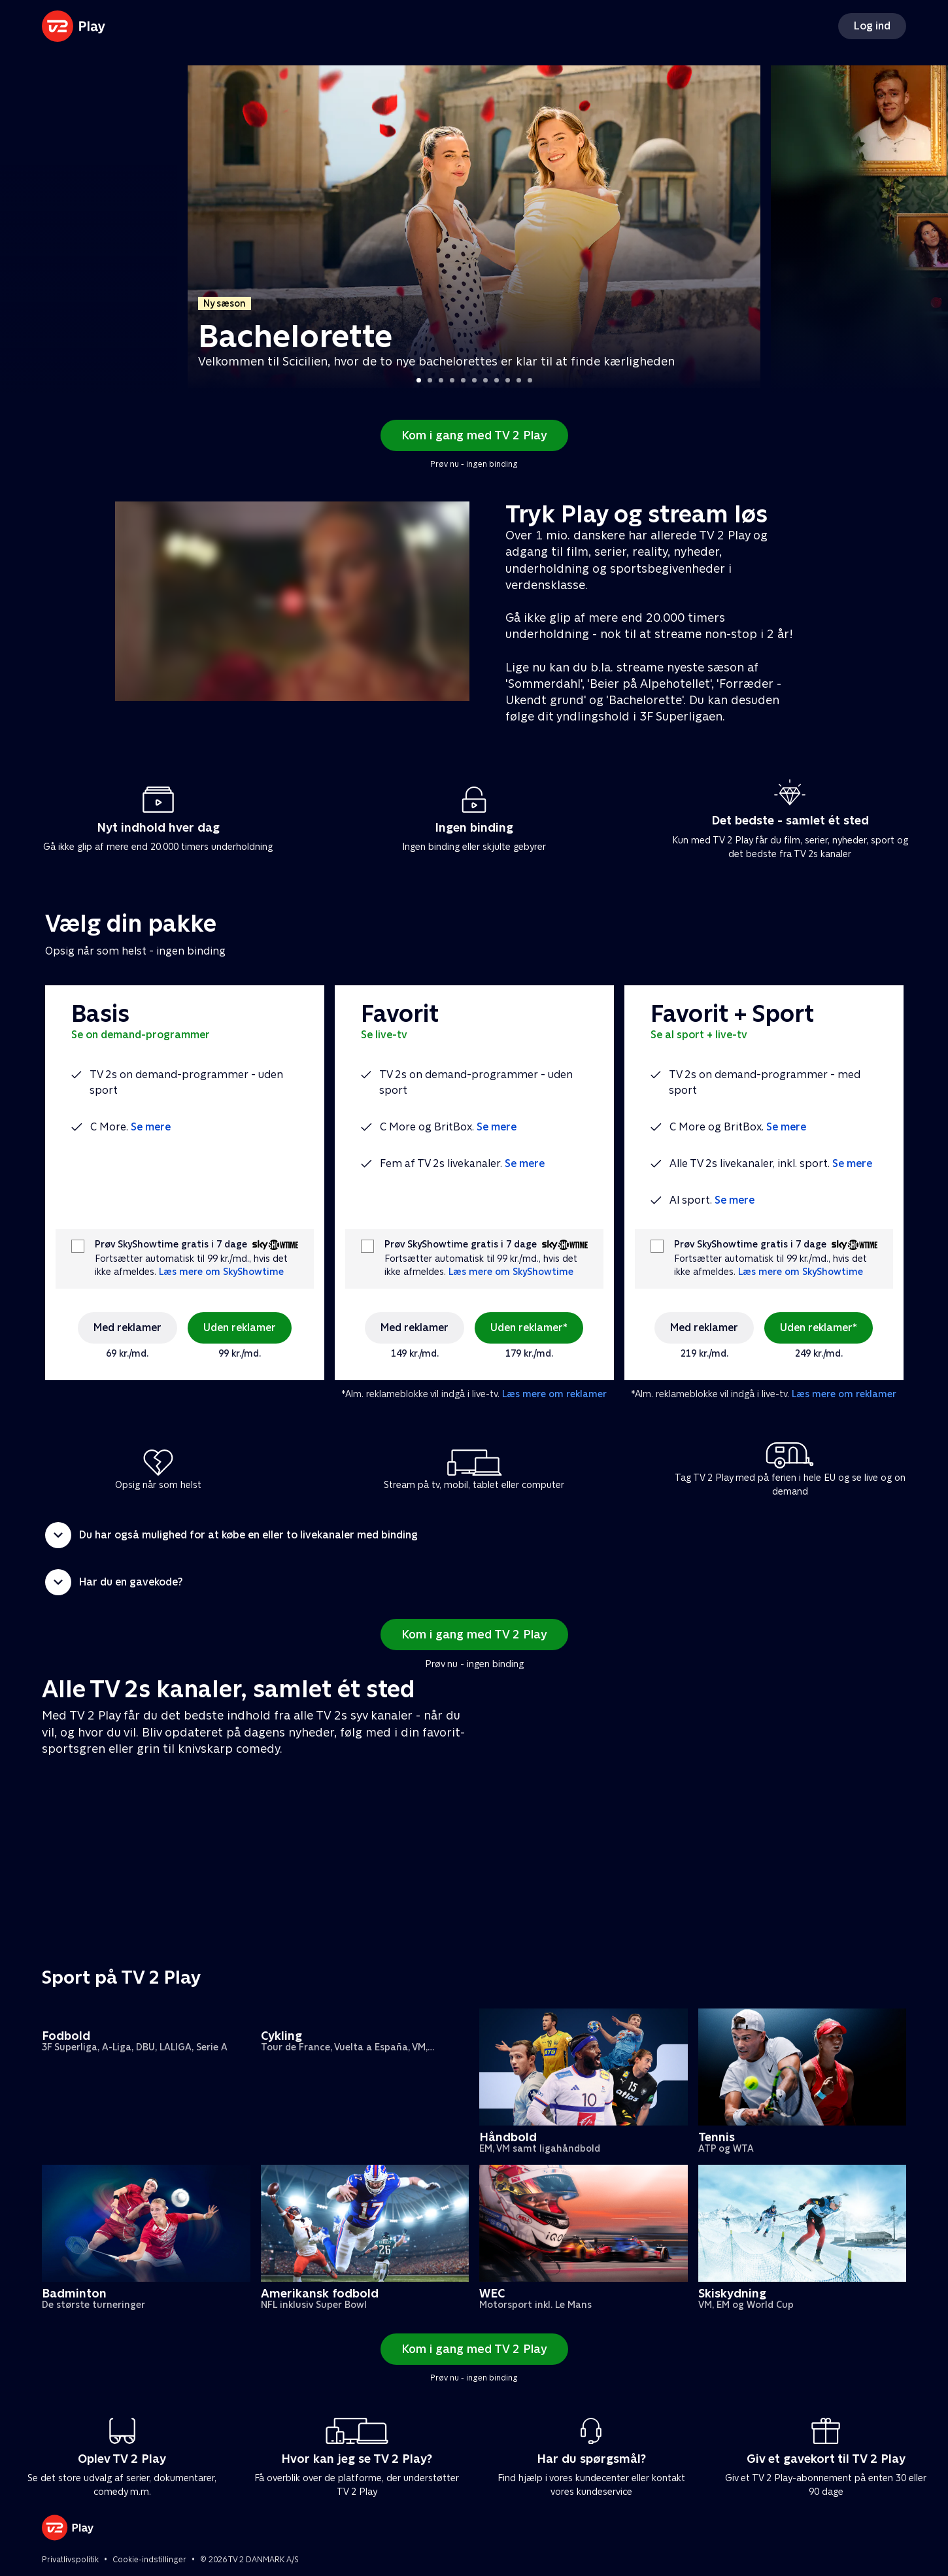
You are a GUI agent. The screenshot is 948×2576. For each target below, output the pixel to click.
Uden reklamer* (528, 1327)
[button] (474, 1535)
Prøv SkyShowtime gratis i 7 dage (171, 1244)
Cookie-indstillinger (149, 2559)
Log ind (872, 26)
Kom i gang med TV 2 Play (474, 435)
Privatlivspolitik (70, 2559)
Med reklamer (127, 1327)
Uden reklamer (239, 1327)
